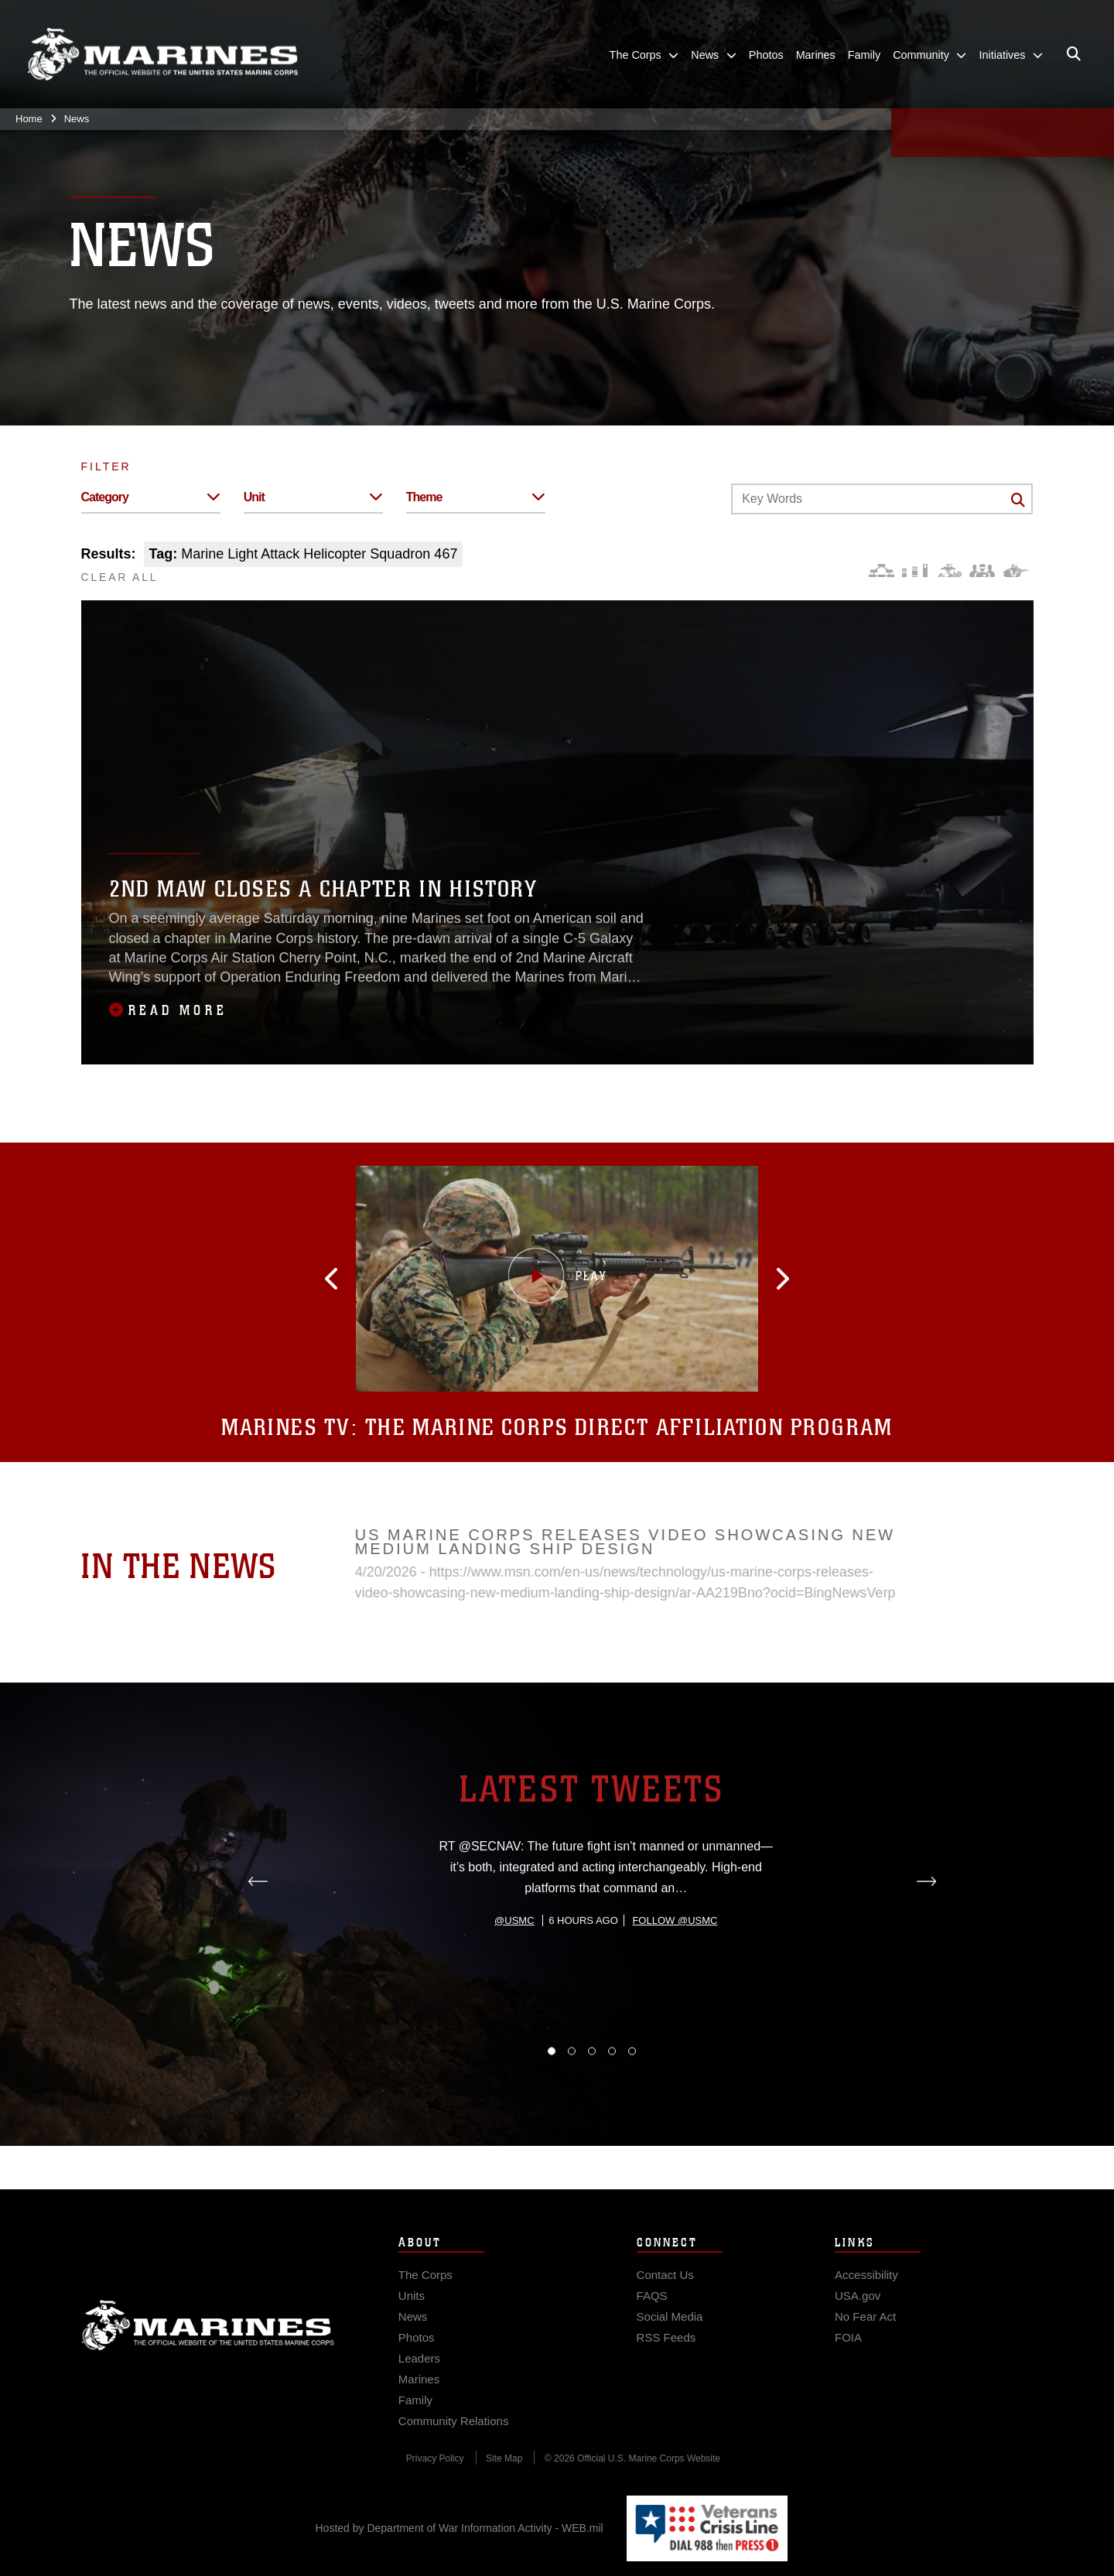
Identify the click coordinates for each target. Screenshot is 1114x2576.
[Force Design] (881, 570)
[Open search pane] (1074, 54)
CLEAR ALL (120, 577)
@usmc (514, 1992)
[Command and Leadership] (982, 570)
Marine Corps (208, 2344)
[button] (355, 1278)
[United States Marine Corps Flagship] (162, 54)
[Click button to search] (1018, 500)
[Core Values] (949, 570)
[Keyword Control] (882, 498)
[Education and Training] (915, 570)
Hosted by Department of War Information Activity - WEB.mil (459, 2528)
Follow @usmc (674, 1992)
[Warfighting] (1016, 570)
